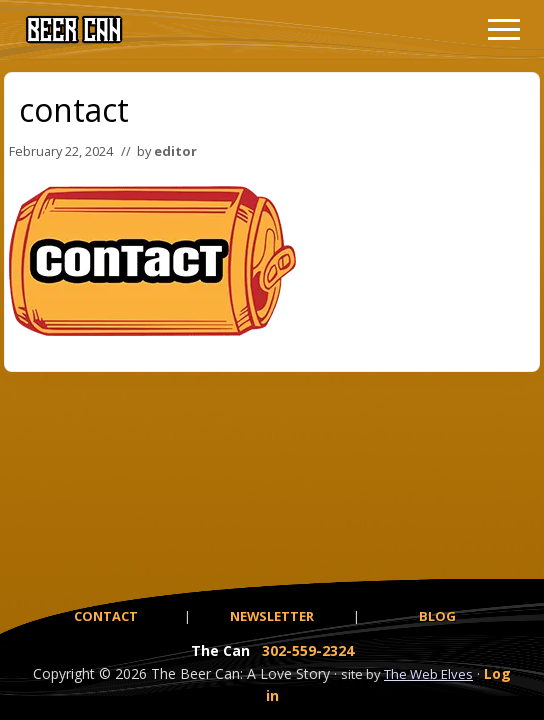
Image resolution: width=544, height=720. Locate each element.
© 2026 (123, 673)
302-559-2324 (308, 650)
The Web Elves (428, 674)
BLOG (437, 616)
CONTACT (106, 616)
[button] (504, 29)
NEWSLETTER (272, 616)
